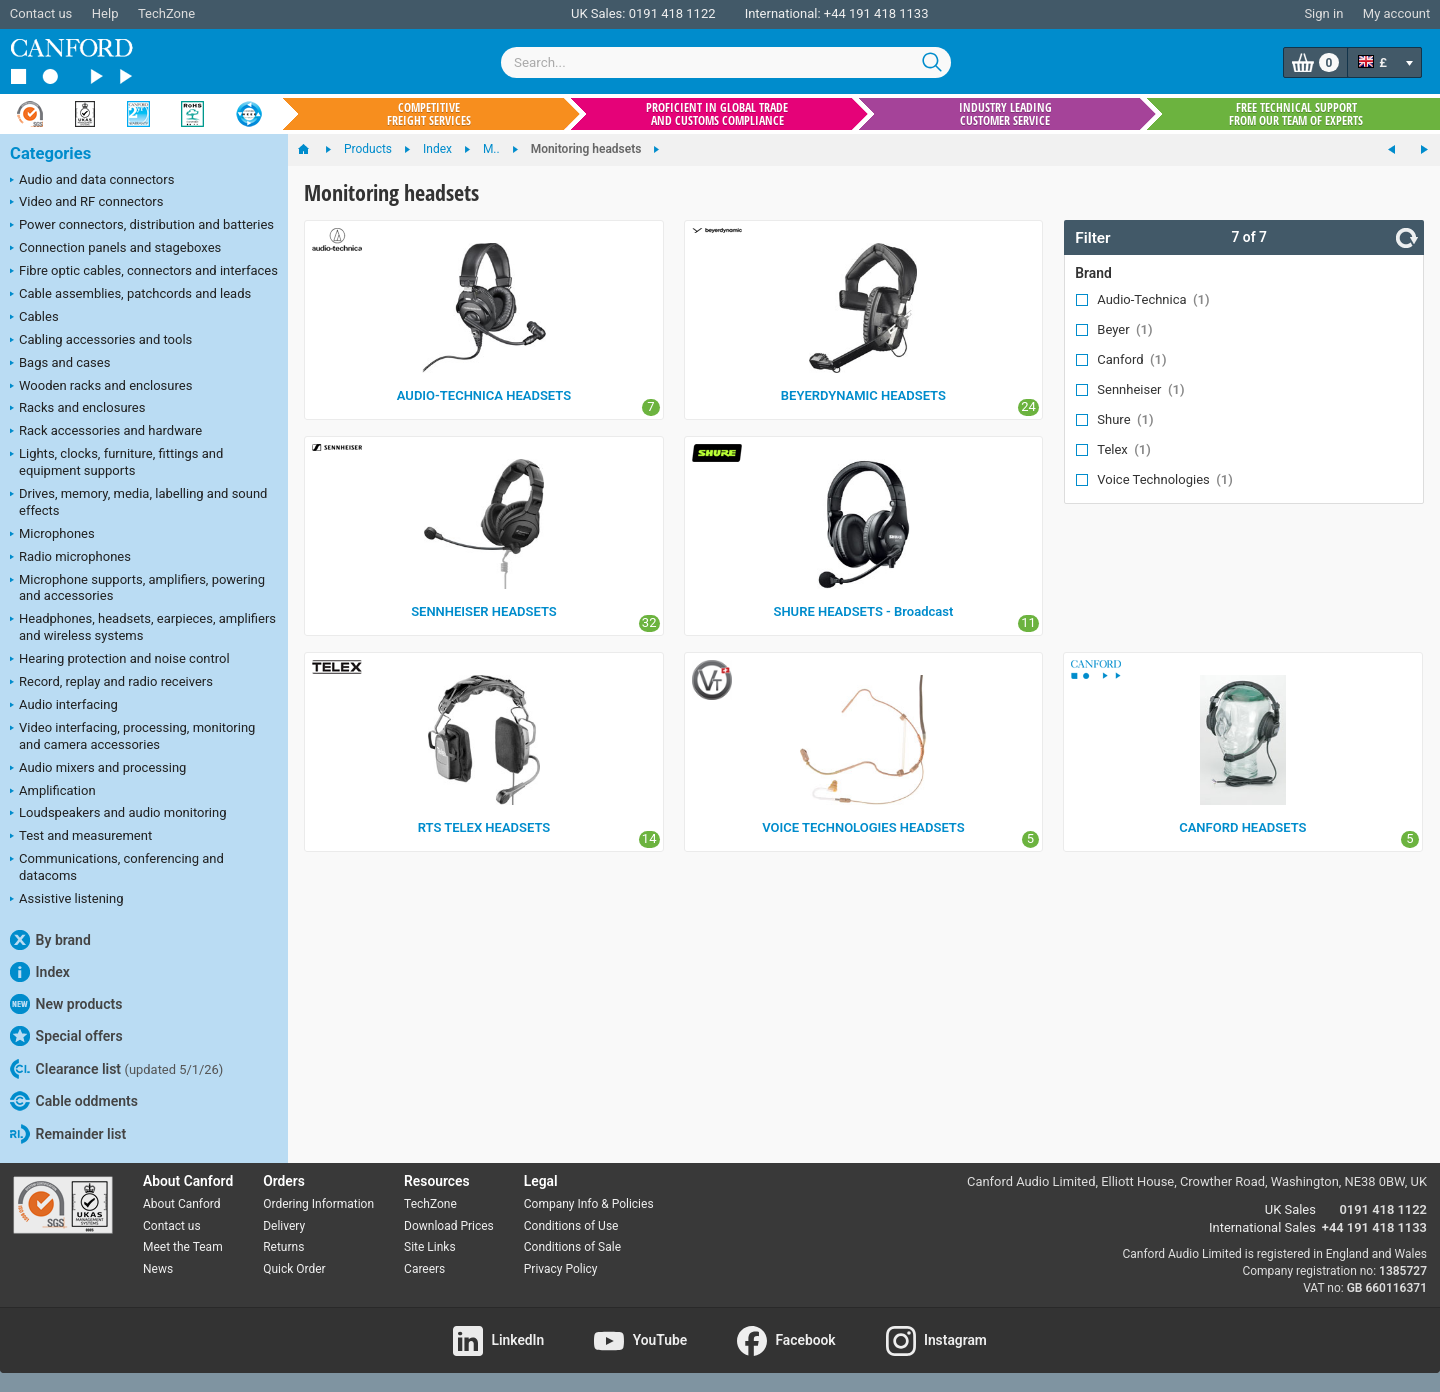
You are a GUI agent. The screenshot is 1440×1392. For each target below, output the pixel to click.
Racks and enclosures (77, 409)
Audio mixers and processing (98, 769)
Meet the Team (183, 1247)
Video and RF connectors (86, 203)
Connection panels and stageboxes (115, 249)
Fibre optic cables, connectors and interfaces (144, 272)
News (158, 1269)
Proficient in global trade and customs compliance (717, 114)
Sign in (1323, 13)
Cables (34, 318)
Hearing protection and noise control (120, 660)
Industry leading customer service (1005, 114)
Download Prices (449, 1226)
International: (783, 13)
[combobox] (726, 62)
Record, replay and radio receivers (111, 683)
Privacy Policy (561, 1269)
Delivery (284, 1226)
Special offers (66, 1036)
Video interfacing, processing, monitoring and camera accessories (132, 736)
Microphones (52, 535)
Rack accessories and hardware (106, 432)
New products (66, 1004)
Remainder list (68, 1134)
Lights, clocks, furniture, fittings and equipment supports (116, 462)
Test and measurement (81, 837)
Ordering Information (318, 1204)
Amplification (53, 792)
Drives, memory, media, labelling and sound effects (138, 502)
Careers (424, 1269)
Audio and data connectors (92, 181)
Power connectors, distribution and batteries (142, 226)
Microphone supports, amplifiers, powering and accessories (137, 588)
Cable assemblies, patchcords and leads (130, 295)
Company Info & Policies (589, 1204)
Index (40, 972)
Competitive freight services (429, 114)
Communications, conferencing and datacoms (117, 867)
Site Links (430, 1247)
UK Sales (1290, 1209)
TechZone (166, 13)
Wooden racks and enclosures (101, 387)
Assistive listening (67, 900)
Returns (283, 1247)
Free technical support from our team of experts (1296, 114)
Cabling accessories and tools (101, 341)
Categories (50, 153)
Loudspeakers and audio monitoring (118, 814)
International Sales (1262, 1227)
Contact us (41, 13)
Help (105, 13)
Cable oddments (74, 1101)
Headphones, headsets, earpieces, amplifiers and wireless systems (143, 627)
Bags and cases (60, 364)
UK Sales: (598, 13)
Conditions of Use (571, 1226)
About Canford (182, 1204)
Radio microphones (70, 558)
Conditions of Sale (572, 1247)
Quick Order (294, 1269)
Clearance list (116, 1069)
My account (1396, 13)
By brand (50, 940)
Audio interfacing (64, 706)
